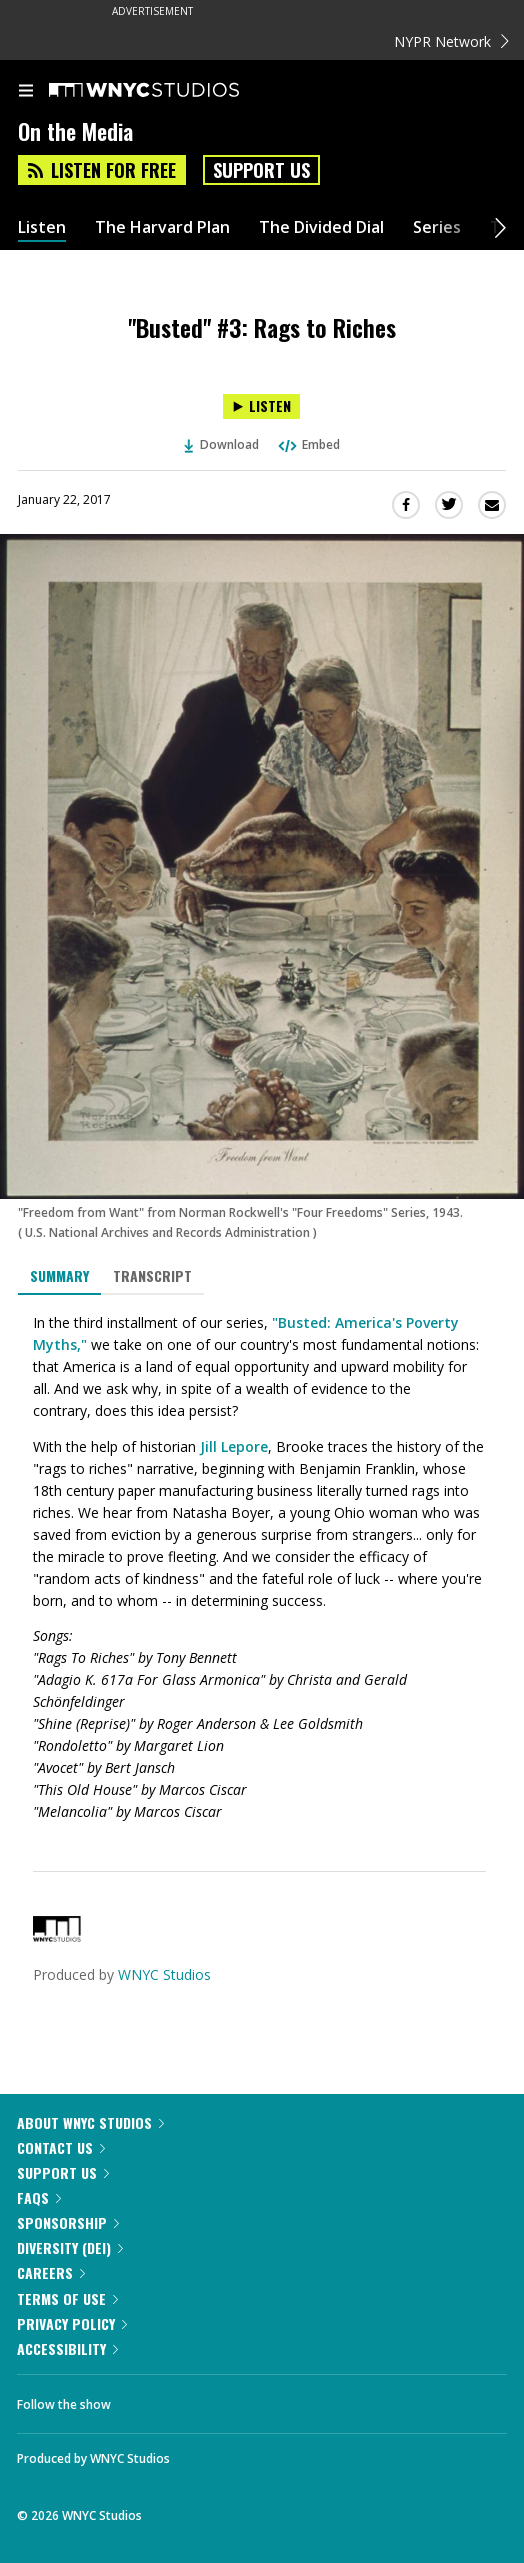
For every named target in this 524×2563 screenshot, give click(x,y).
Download (222, 444)
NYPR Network (451, 41)
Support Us (261, 170)
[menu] (26, 92)
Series (437, 227)
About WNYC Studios (90, 2122)
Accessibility (67, 2348)
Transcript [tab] (152, 1275)
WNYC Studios (164, 1974)
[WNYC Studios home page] (169, 91)
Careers (51, 2272)
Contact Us (61, 2147)
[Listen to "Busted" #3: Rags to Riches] (261, 406)
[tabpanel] (262, 1567)
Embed (308, 444)
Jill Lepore (234, 1446)
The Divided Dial (321, 227)
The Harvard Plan (162, 227)
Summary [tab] (59, 1275)
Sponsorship (68, 2222)
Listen (42, 227)
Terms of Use (67, 2298)
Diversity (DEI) (70, 2247)
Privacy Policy (72, 2323)
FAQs (39, 2197)
